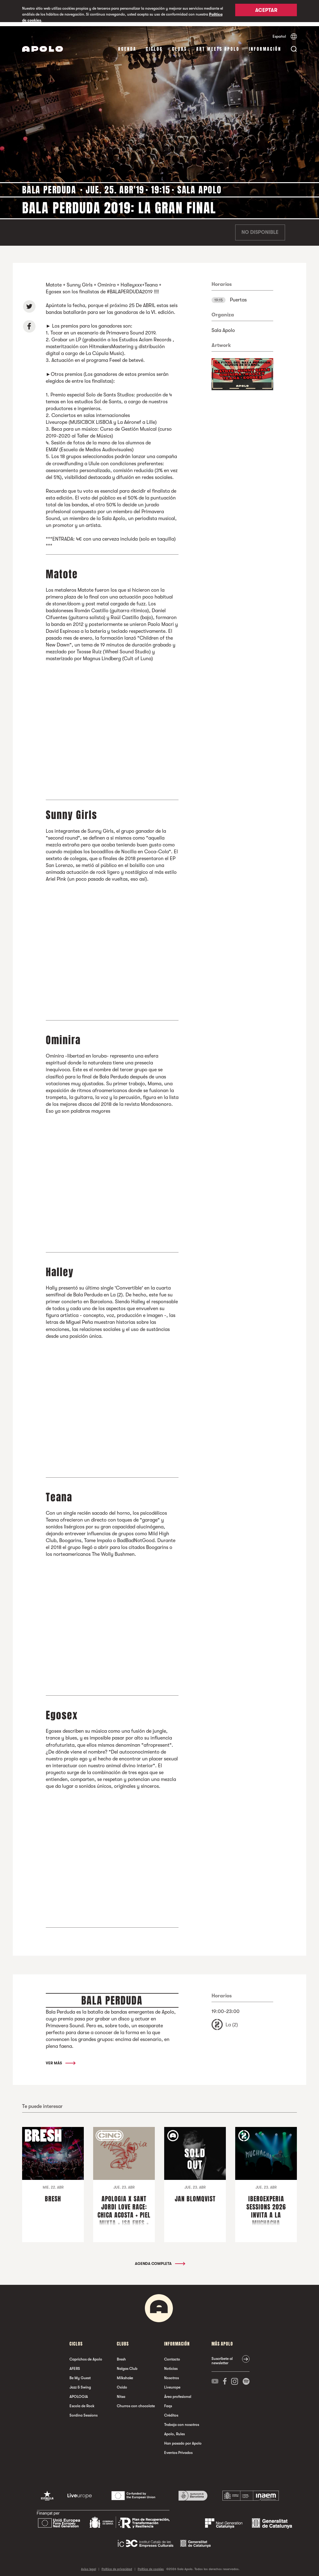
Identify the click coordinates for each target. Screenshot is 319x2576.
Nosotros (171, 2374)
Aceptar (266, 11)
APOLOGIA (78, 2392)
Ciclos (154, 45)
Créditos (171, 2411)
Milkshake (125, 2374)
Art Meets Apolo (218, 45)
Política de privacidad (117, 2565)
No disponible (260, 228)
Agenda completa (159, 2259)
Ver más (60, 2059)
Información (265, 45)
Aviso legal (88, 2565)
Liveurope (172, 2383)
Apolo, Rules (174, 2430)
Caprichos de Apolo (85, 2355)
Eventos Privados (178, 2448)
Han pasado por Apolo (183, 2439)
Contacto (172, 2355)
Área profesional (177, 2392)
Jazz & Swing (80, 2383)
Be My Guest (80, 2374)
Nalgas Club (127, 2364)
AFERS (74, 2364)
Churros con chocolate (136, 2402)
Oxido (122, 2383)
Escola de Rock (81, 2402)
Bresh (121, 2355)
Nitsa (121, 2392)
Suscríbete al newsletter (222, 2356)
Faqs (168, 2402)
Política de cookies (151, 2565)
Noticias (171, 2364)
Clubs (179, 45)
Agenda (127, 45)
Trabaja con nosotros (181, 2420)
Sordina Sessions (83, 2411)
